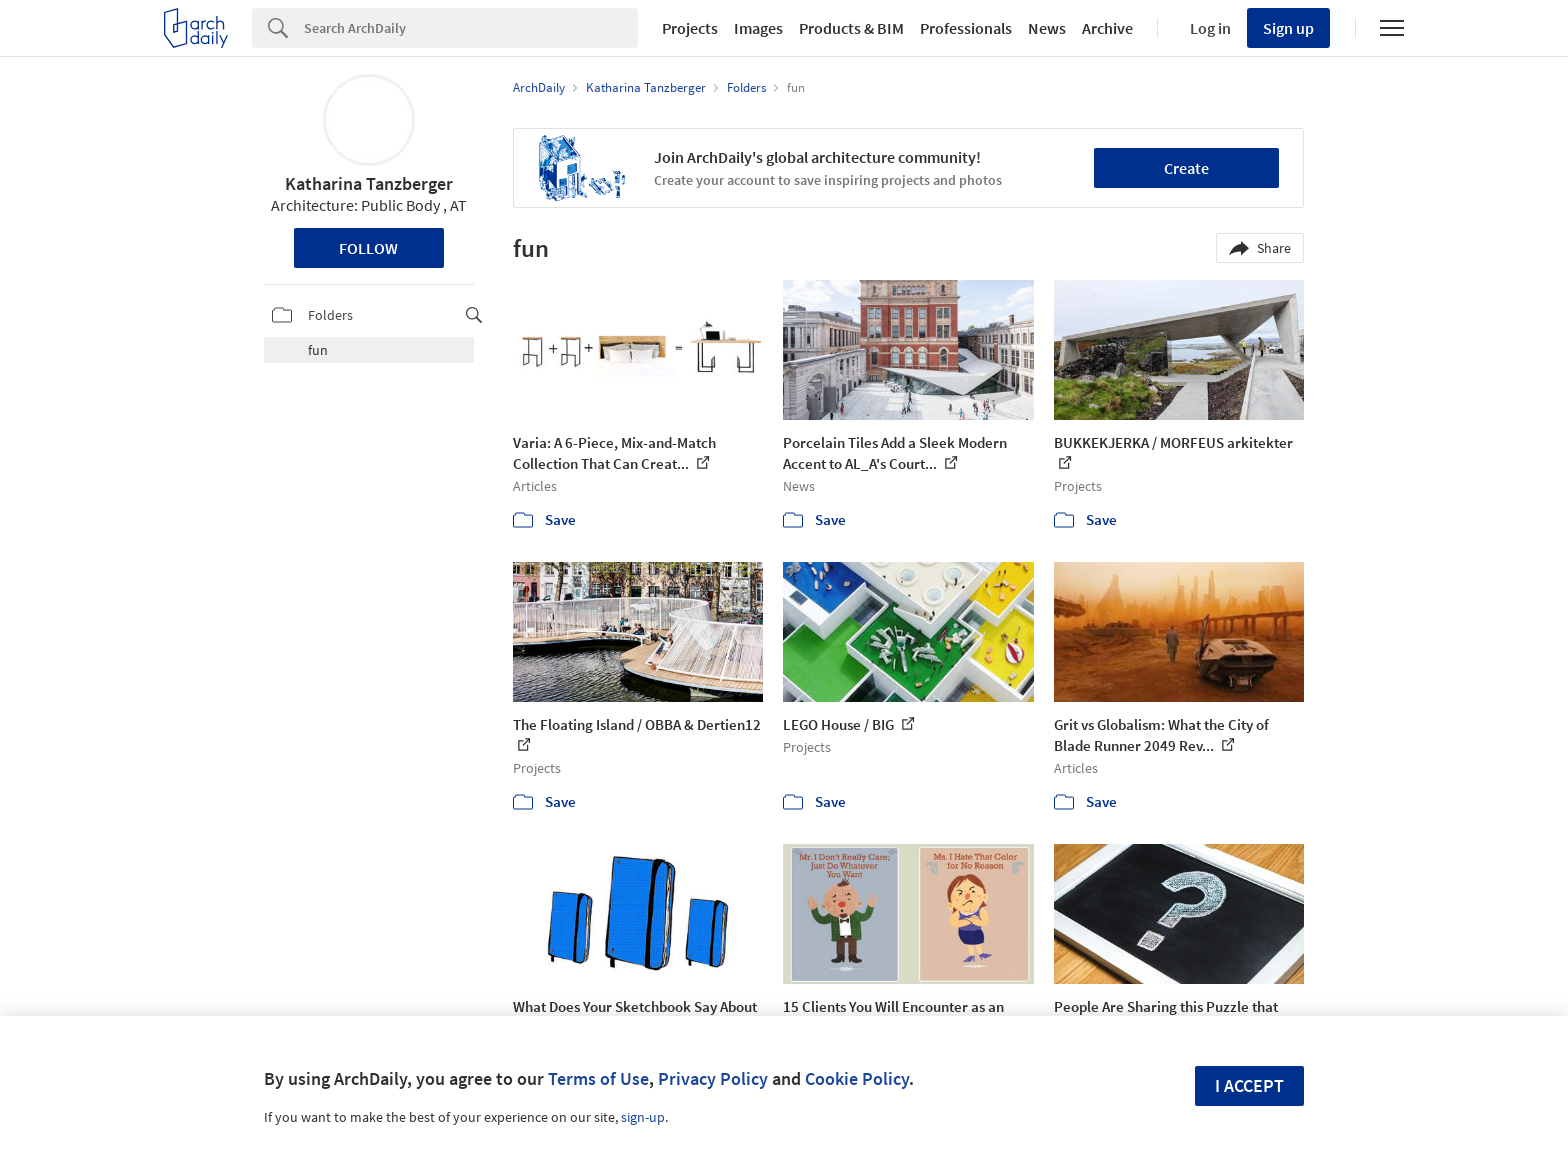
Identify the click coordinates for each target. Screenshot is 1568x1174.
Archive (1107, 28)
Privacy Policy (713, 1078)
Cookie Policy (857, 1078)
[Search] (471, 28)
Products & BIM (851, 28)
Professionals (966, 28)
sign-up (643, 1117)
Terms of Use (598, 1078)
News (1047, 28)
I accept (1249, 1085)
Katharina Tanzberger (369, 183)
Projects (690, 28)
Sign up (1288, 28)
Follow (368, 248)
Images (758, 28)
